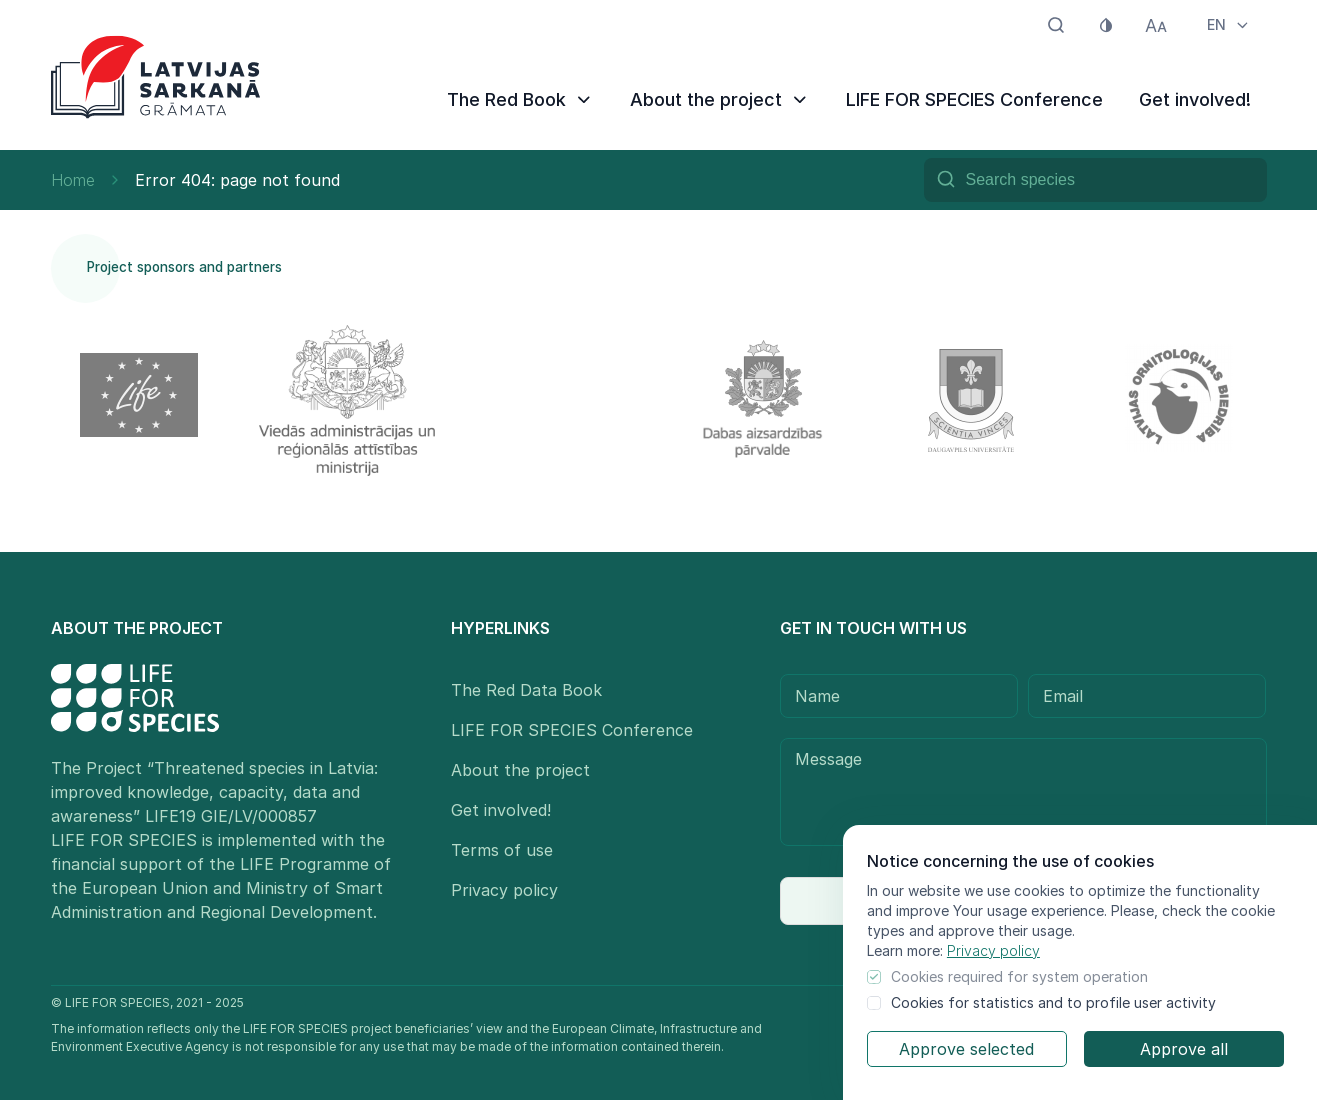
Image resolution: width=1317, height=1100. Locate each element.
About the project (720, 99)
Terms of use (502, 850)
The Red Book (520, 99)
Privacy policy (993, 950)
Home (73, 180)
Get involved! (1195, 99)
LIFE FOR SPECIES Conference (974, 99)
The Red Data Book (526, 690)
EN (1229, 24)
